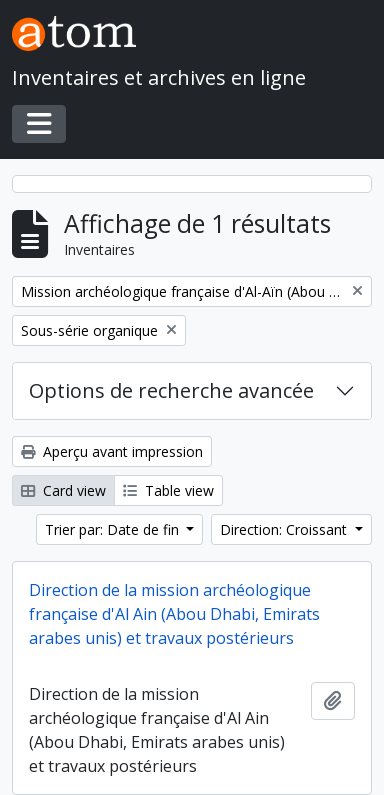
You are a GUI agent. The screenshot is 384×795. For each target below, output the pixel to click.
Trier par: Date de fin (114, 529)
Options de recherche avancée (171, 390)
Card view (63, 490)
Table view (168, 490)
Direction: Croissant (285, 529)
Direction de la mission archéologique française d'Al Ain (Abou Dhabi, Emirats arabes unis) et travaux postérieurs (174, 614)
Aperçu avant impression (112, 451)
